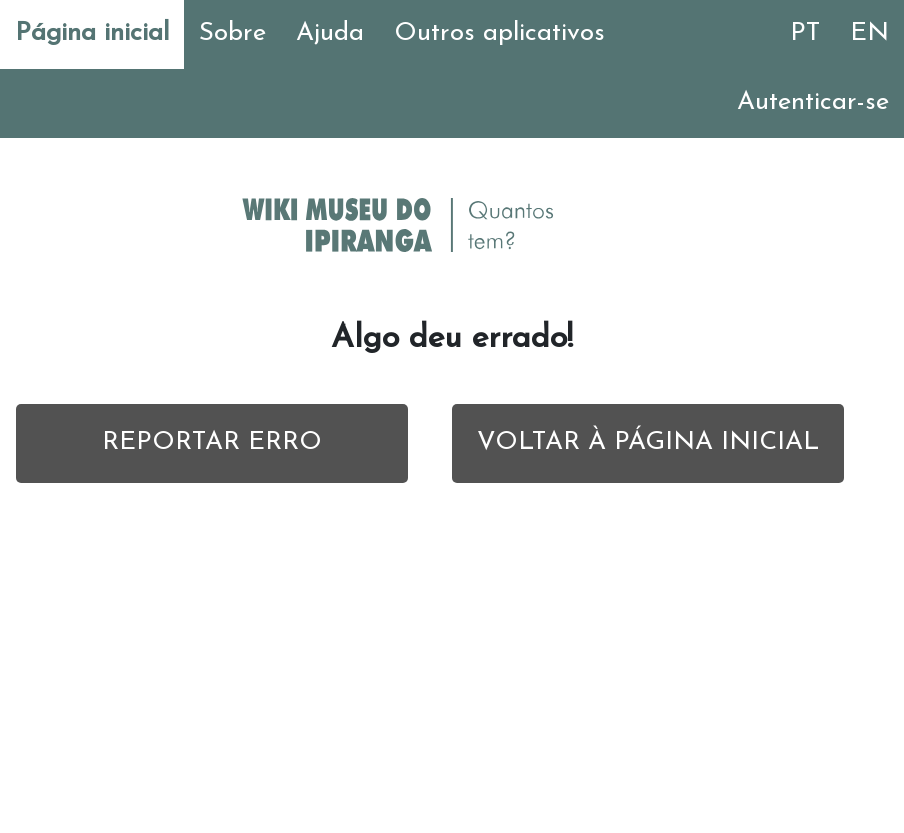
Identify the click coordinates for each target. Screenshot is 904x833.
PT (805, 33)
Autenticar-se (813, 102)
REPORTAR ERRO (212, 442)
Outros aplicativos (499, 33)
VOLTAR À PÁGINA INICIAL (648, 442)
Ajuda (330, 33)
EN (869, 33)
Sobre (232, 33)
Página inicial (92, 33)
